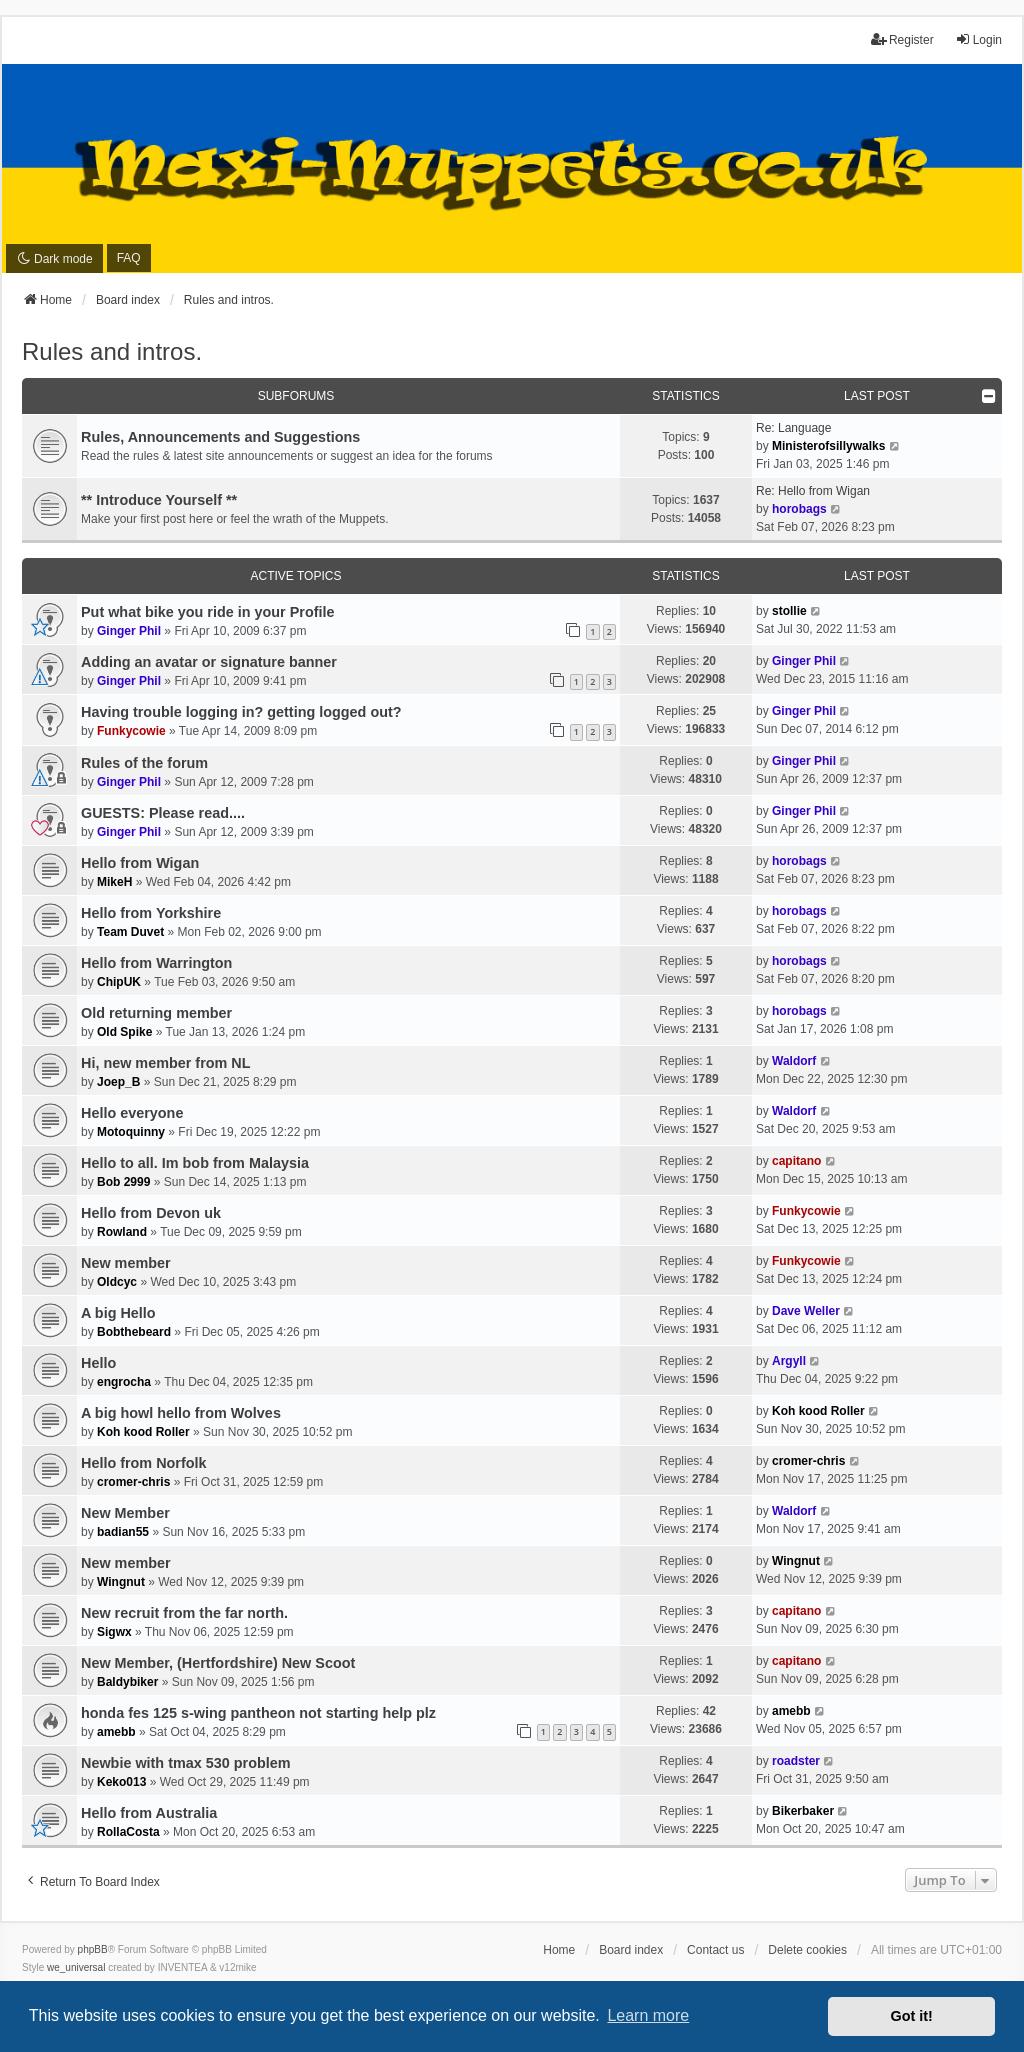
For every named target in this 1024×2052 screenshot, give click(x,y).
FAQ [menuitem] (129, 258)
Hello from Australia (149, 1813)
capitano (796, 1161)
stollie (789, 611)
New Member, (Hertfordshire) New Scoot (218, 1663)
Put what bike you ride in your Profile (207, 612)
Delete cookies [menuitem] (807, 1950)
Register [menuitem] (902, 39)
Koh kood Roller (143, 1432)
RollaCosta (128, 1832)
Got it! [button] (912, 2016)
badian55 (123, 1532)
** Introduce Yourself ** (159, 500)
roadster (796, 1761)
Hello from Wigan (140, 863)
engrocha (124, 1382)
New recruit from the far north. (184, 1613)
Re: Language (793, 428)
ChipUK (119, 982)
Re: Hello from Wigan (813, 491)
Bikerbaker (803, 1811)
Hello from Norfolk (144, 1463)
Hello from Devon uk (151, 1213)
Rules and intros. (112, 351)
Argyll (789, 1361)
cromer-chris (133, 1482)
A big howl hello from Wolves (181, 1413)
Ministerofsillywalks (828, 446)
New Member (125, 1513)
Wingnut (121, 1582)
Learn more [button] (648, 2015)
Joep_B (118, 1082)
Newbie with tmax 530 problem (186, 1763)
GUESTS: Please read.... (163, 813)
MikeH (114, 882)
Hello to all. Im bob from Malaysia (195, 1163)
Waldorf (794, 1061)
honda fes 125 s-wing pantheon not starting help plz (258, 1713)
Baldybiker (127, 1682)
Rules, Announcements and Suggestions (220, 437)
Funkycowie (131, 731)
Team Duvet (130, 932)
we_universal (76, 1967)
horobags (799, 509)
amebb (116, 1732)
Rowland (122, 1232)
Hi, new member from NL (166, 1063)
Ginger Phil (129, 631)
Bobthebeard (134, 1332)
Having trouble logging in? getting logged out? (241, 712)
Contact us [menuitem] (715, 1950)
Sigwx (114, 1632)
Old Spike (124, 1032)
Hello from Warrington (156, 963)
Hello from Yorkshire (151, 913)
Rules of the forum (144, 763)
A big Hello (118, 1313)
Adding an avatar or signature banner (209, 662)
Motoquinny (131, 1132)
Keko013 (121, 1782)
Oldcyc (117, 1282)
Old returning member (156, 1013)
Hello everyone (132, 1113)
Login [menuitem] (978, 39)
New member (126, 1263)
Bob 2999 (123, 1182)
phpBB (93, 1949)
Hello (98, 1363)
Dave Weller (806, 1311)
